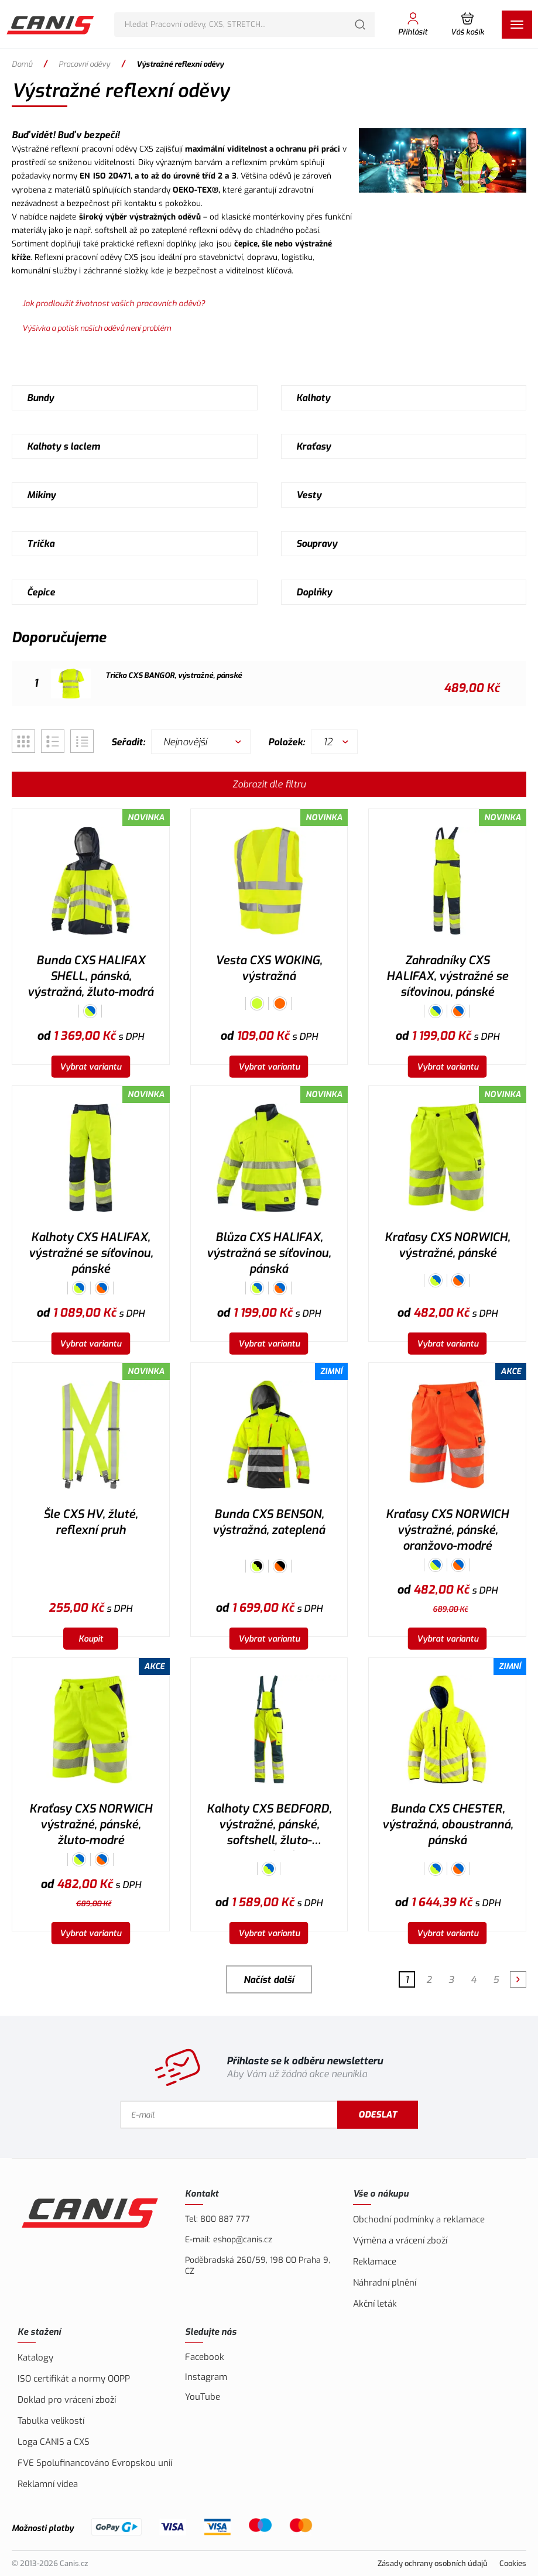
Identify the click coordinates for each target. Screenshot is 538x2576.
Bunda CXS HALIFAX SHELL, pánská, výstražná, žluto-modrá (90, 976)
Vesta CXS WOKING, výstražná (268, 968)
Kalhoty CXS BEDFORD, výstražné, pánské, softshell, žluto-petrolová (269, 1826)
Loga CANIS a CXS (54, 2442)
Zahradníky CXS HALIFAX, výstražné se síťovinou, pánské (447, 976)
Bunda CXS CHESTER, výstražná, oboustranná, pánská (447, 1824)
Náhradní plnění (384, 2283)
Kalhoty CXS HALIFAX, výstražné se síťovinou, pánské (91, 1253)
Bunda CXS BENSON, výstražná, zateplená (269, 1522)
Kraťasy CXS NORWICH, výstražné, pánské (447, 1245)
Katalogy (35, 2357)
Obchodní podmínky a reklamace (419, 2219)
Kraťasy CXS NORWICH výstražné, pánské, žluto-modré (90, 1824)
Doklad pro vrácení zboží (67, 2400)
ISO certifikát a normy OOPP (74, 2379)
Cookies (512, 2563)
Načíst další (269, 1980)
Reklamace (374, 2261)
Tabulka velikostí (51, 2421)
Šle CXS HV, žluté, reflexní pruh (90, 1522)
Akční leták (375, 2304)
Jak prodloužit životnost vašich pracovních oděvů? (113, 303)
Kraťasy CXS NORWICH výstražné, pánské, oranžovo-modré (447, 1530)
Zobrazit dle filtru (269, 784)
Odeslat (378, 2115)
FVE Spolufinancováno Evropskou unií (95, 2463)
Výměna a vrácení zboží (400, 2240)
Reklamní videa (48, 2484)
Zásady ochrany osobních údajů (433, 2563)
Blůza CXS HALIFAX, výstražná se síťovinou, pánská (269, 1253)
